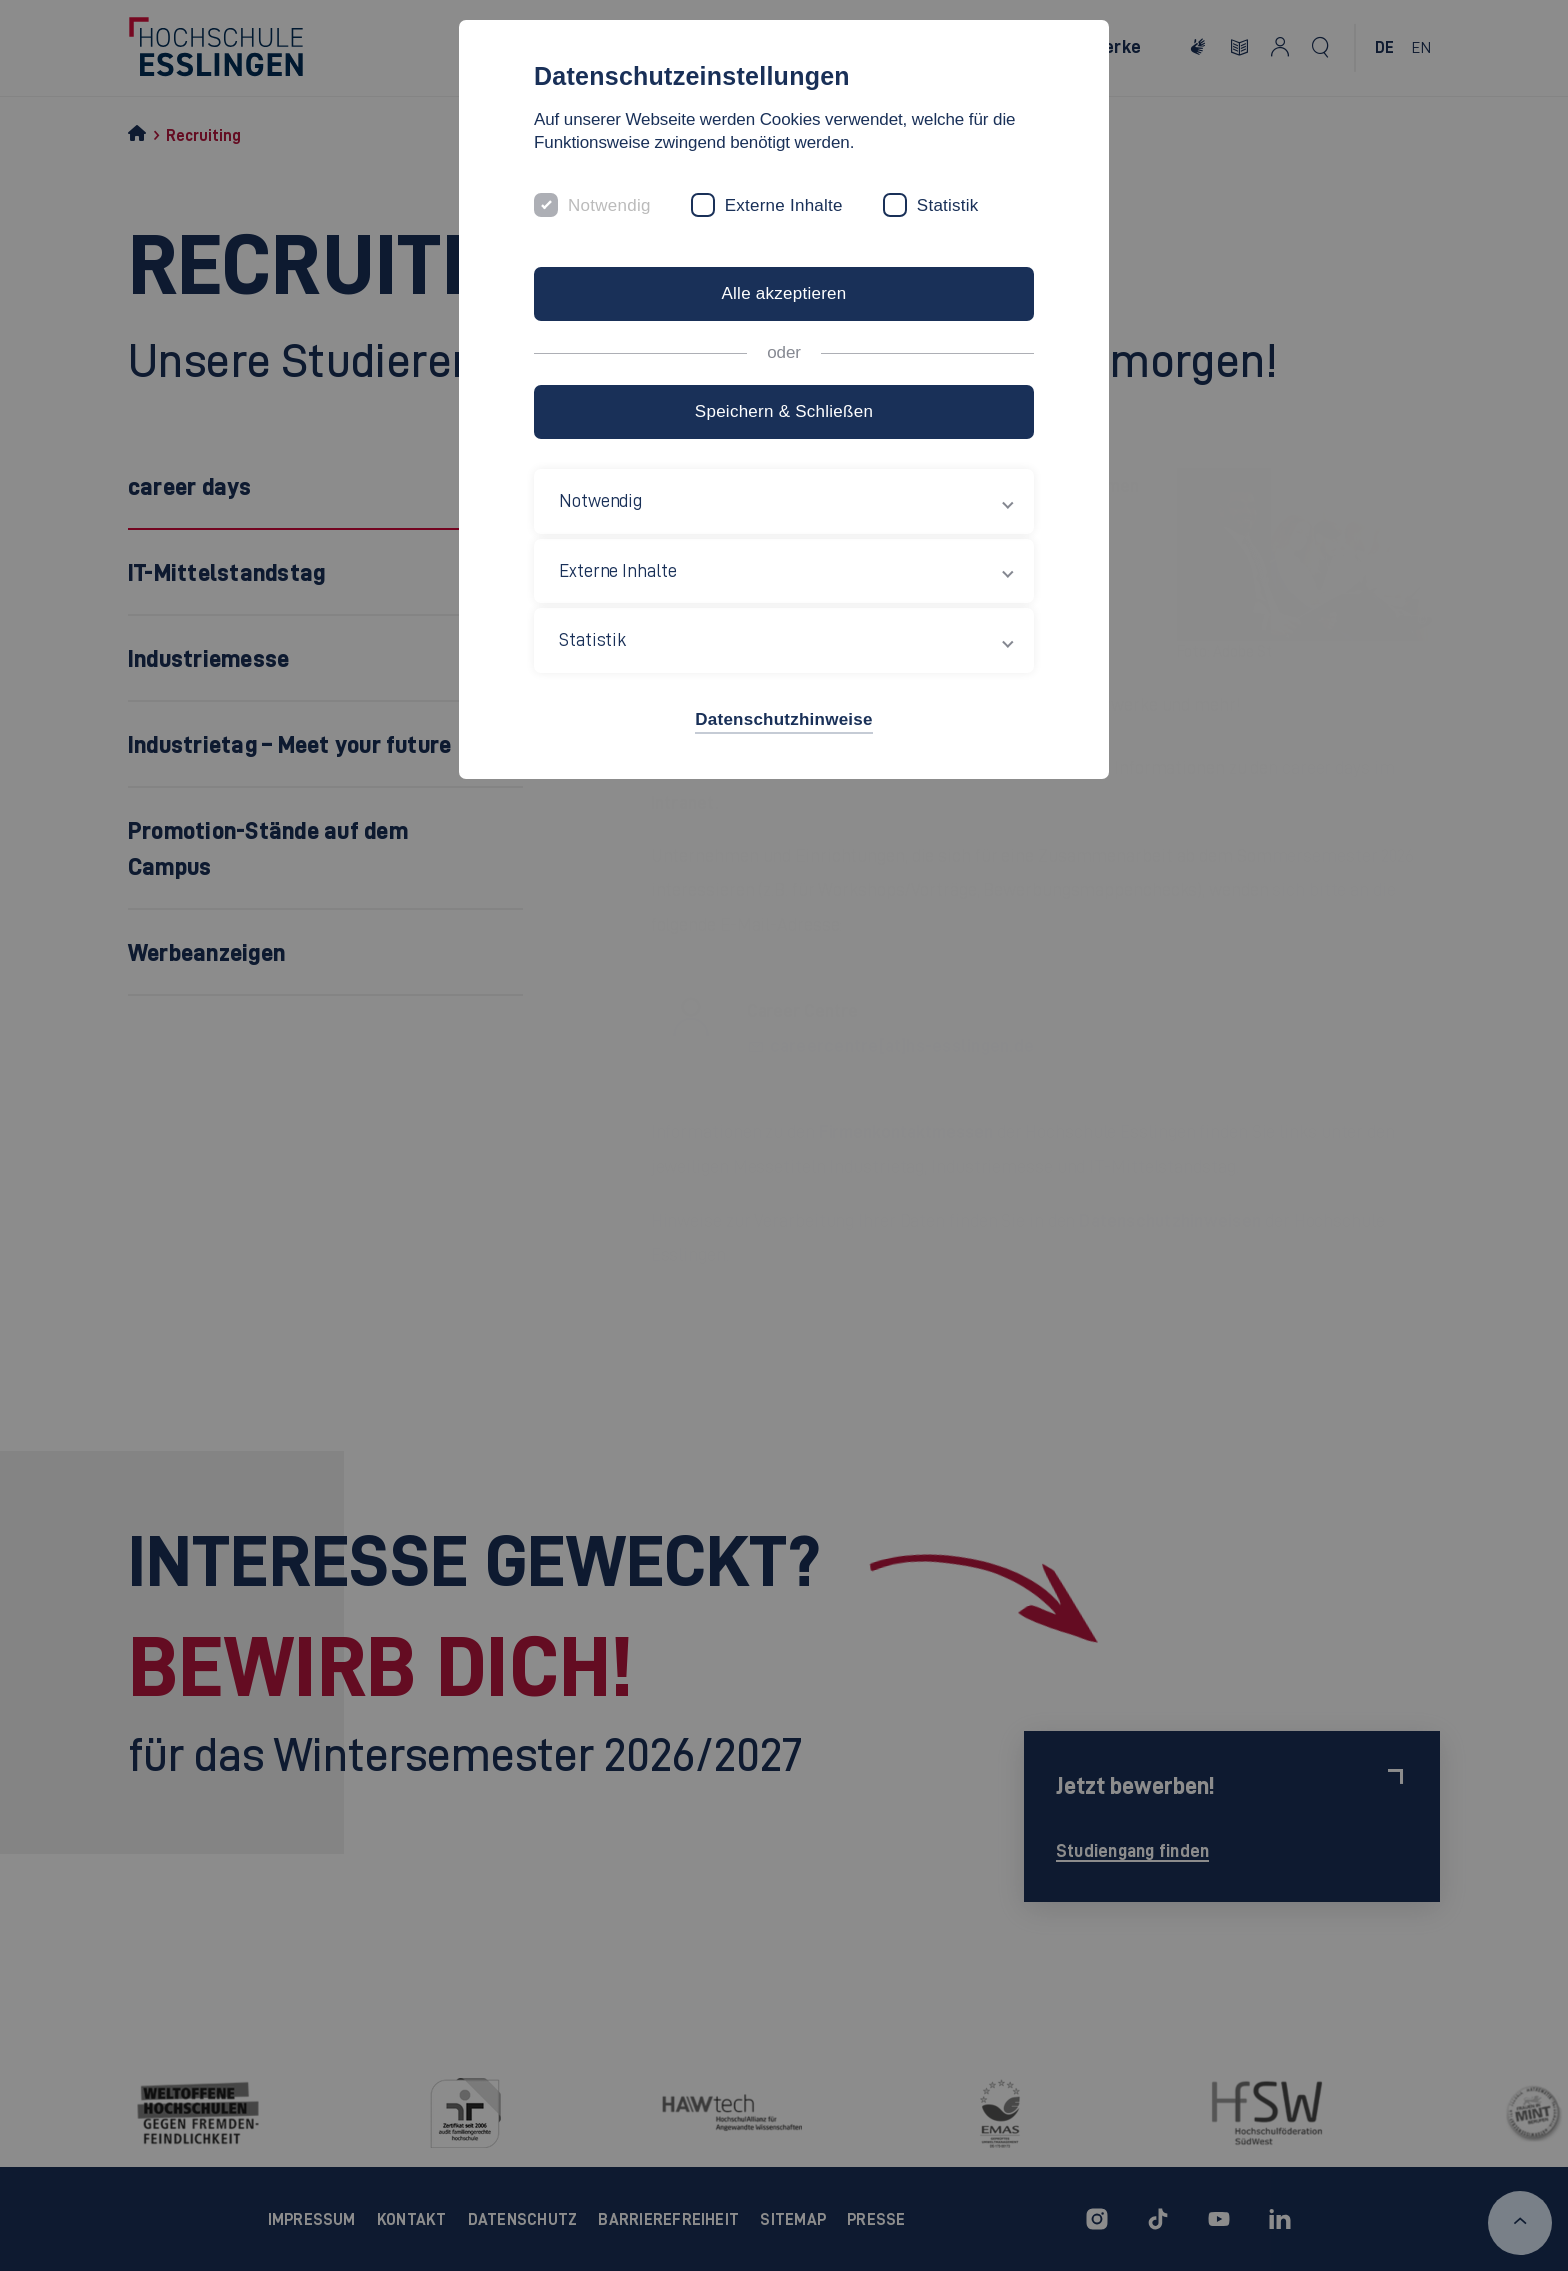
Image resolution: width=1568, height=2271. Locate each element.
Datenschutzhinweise (783, 719)
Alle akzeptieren (783, 293)
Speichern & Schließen (784, 411)
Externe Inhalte (784, 205)
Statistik (948, 205)
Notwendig (609, 205)
